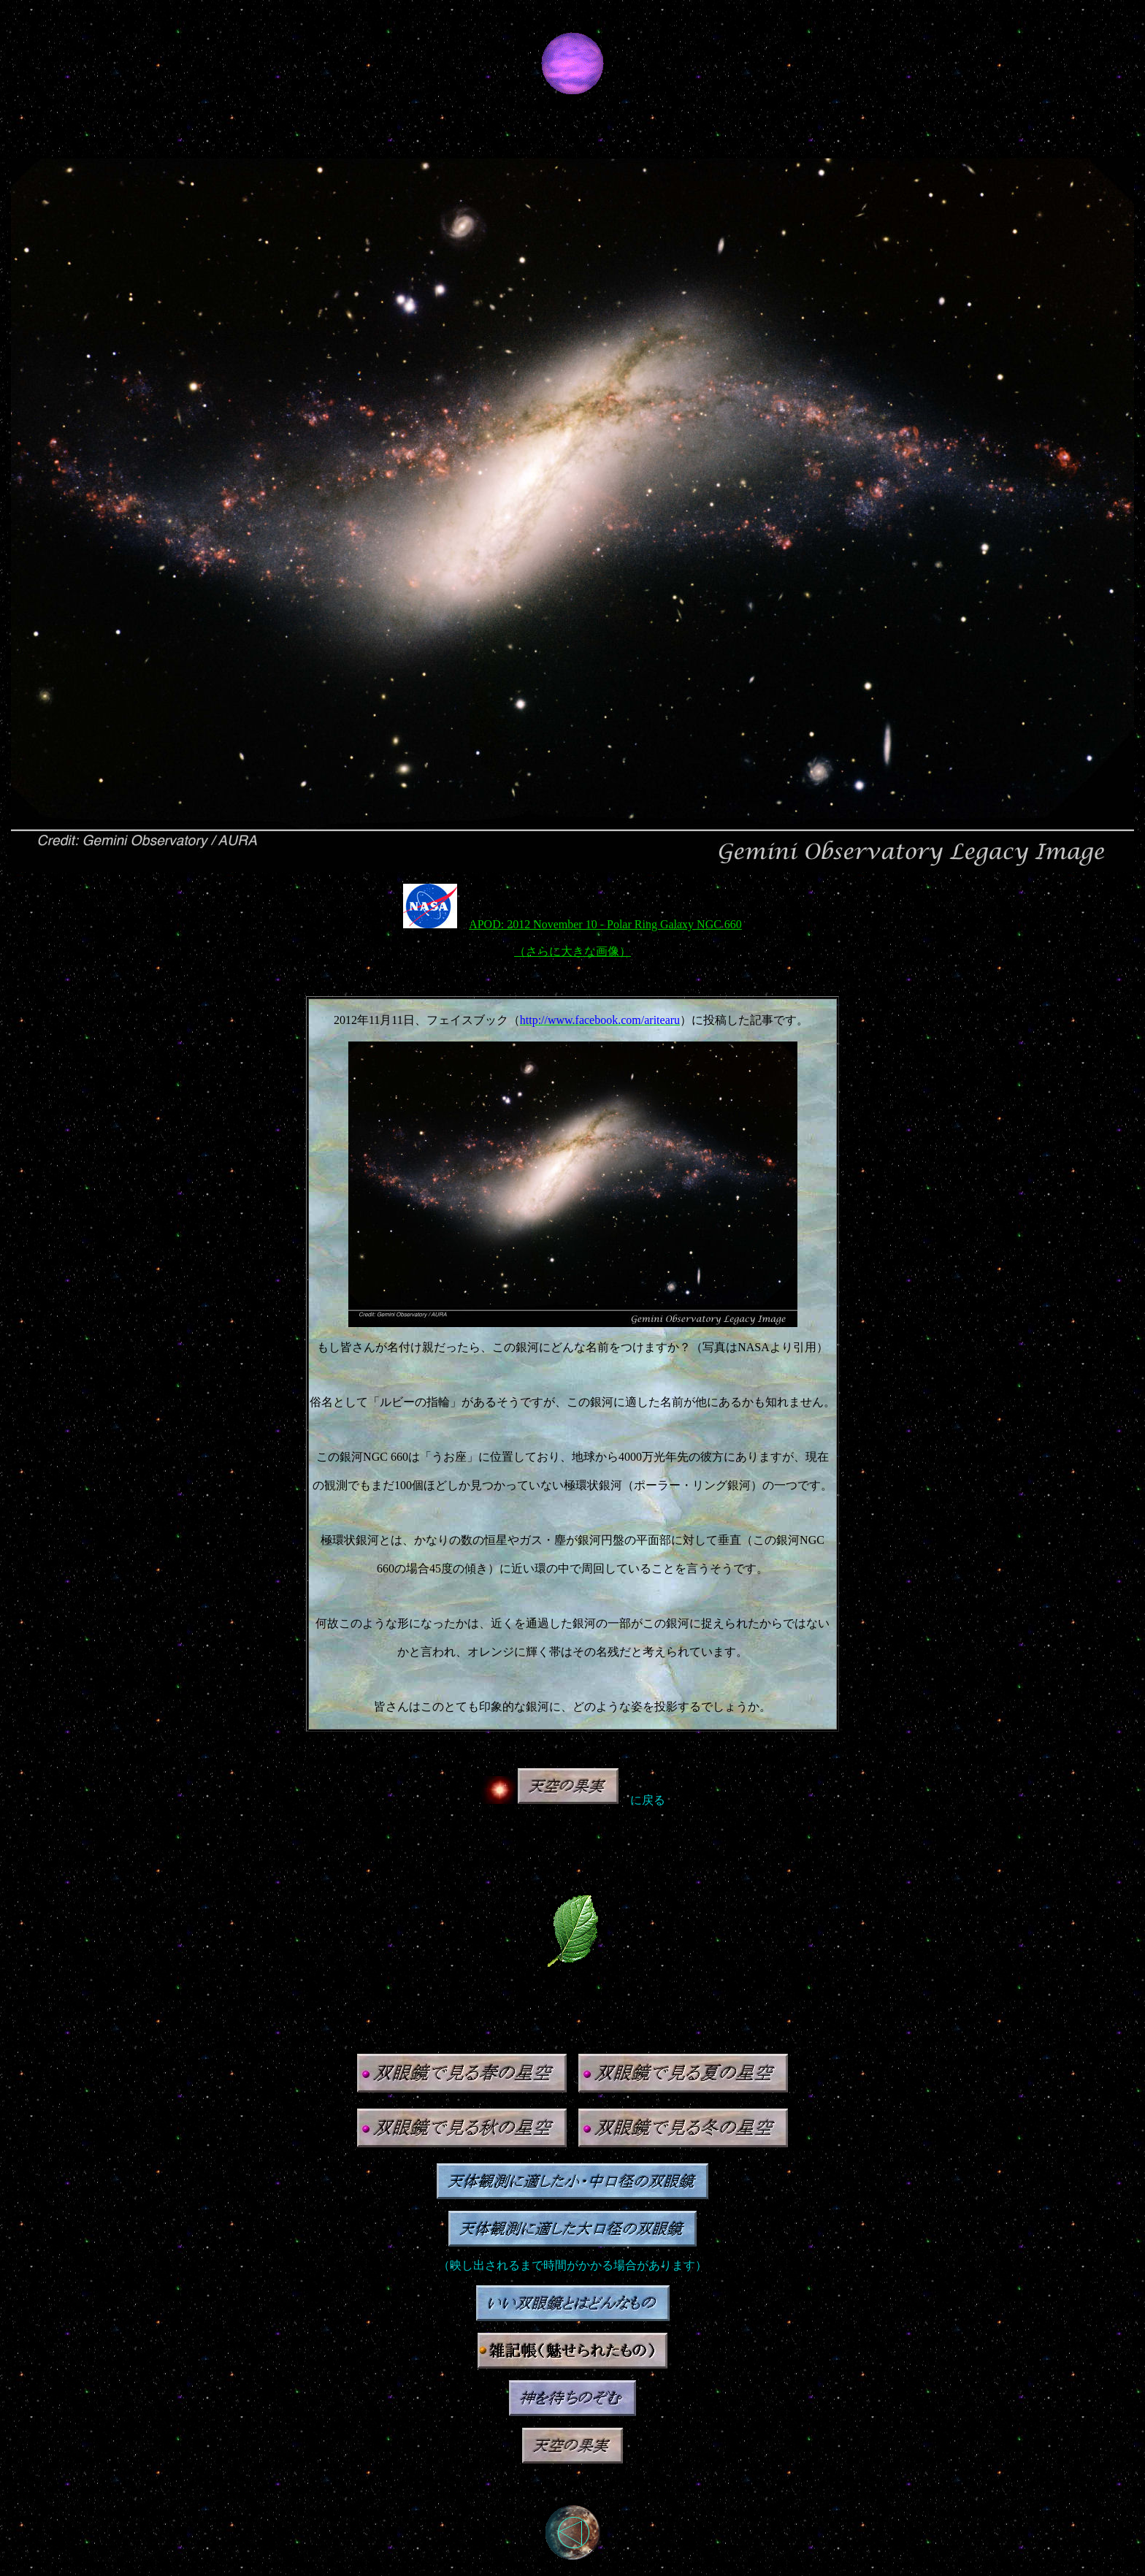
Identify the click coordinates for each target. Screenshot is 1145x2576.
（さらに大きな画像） (572, 951)
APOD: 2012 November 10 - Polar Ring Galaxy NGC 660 (605, 924)
